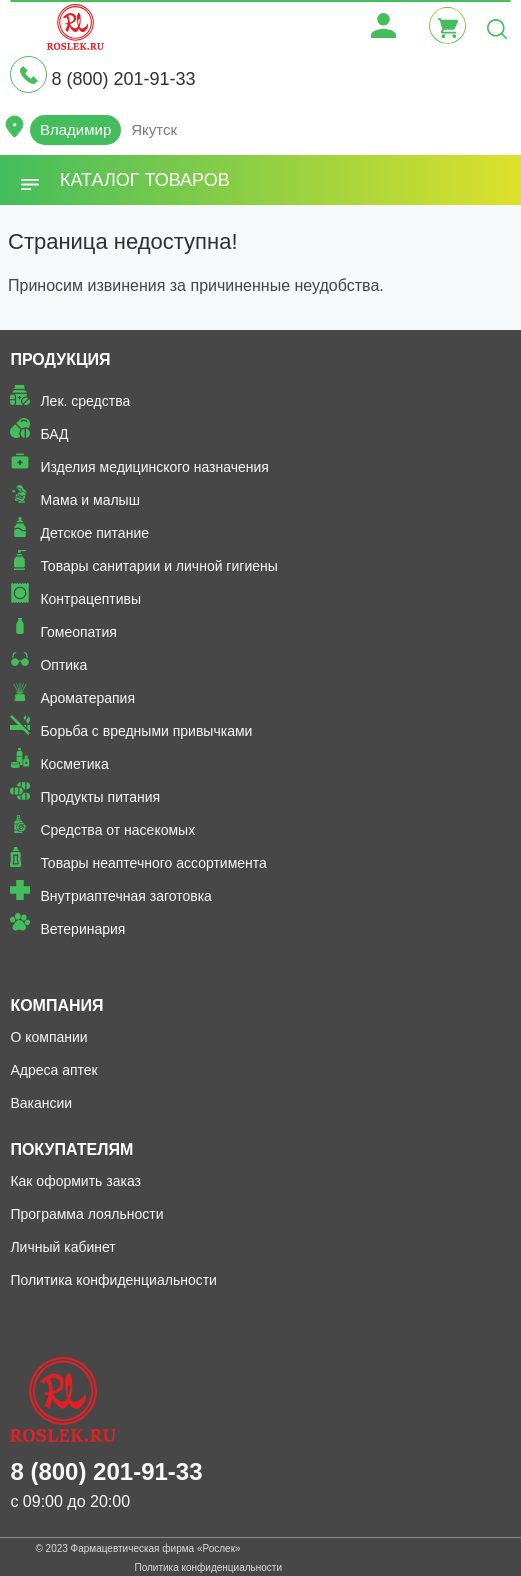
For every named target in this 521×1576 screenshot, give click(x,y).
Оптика (63, 665)
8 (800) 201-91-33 (123, 79)
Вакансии (41, 1103)
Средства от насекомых (117, 830)
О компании (48, 1037)
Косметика (74, 764)
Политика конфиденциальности (113, 1280)
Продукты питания (100, 797)
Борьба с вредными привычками (146, 731)
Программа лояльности (86, 1214)
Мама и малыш (90, 500)
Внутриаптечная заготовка (126, 896)
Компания (56, 1005)
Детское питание (94, 533)
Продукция (60, 359)
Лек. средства (85, 401)
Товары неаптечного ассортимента (153, 863)
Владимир (75, 129)
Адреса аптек (53, 1070)
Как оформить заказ (75, 1181)
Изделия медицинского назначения (154, 467)
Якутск (154, 129)
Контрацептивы (90, 599)
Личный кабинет (62, 1247)
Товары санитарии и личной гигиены (158, 566)
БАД (54, 434)
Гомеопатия (78, 632)
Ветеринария (82, 929)
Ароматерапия (87, 698)
